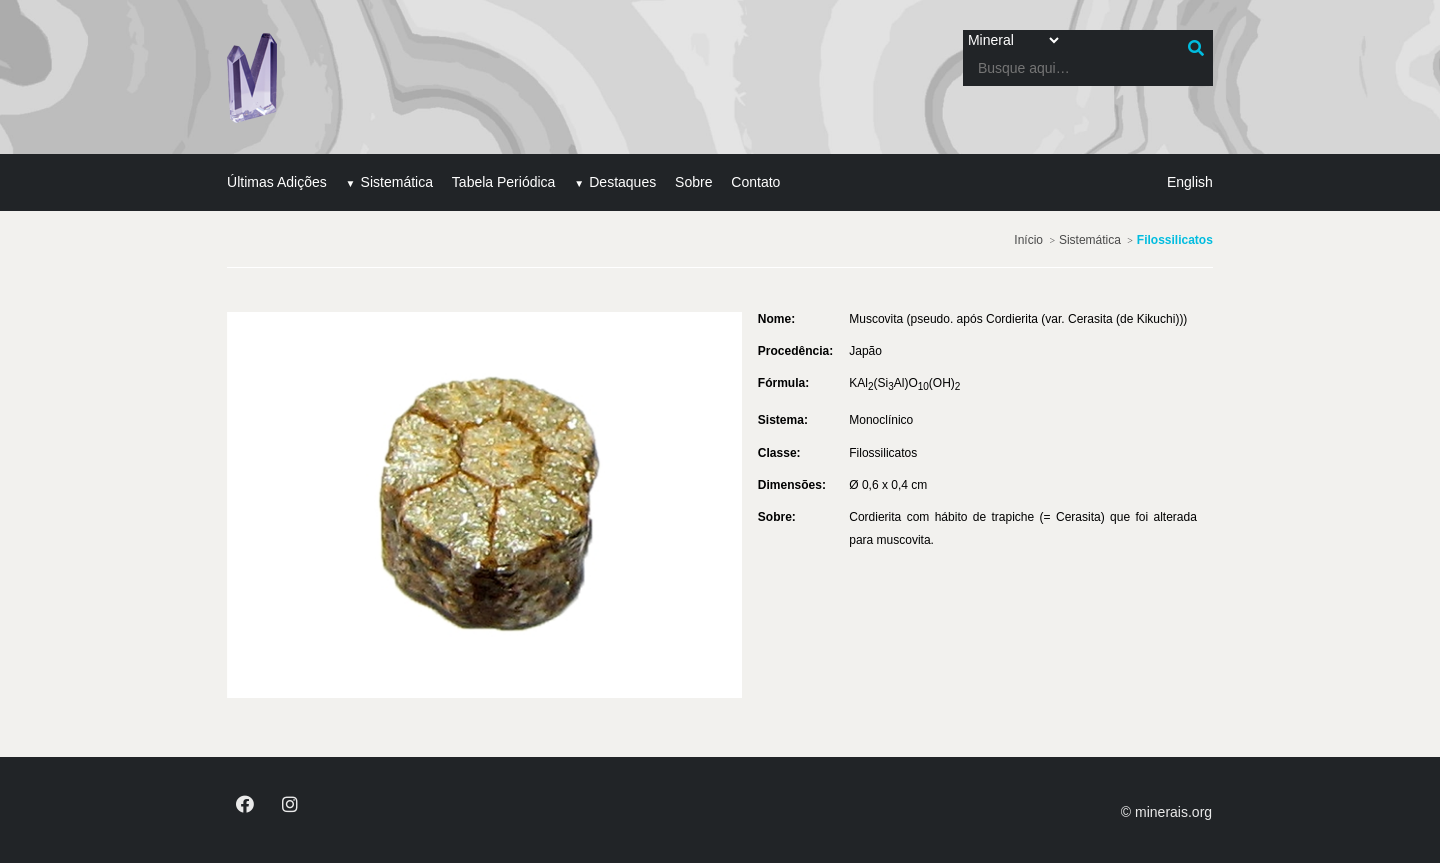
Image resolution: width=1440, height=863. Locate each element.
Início (1024, 238)
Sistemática (400, 181)
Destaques (626, 181)
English (1186, 181)
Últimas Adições (281, 181)
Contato (759, 181)
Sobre (697, 181)
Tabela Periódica (508, 181)
